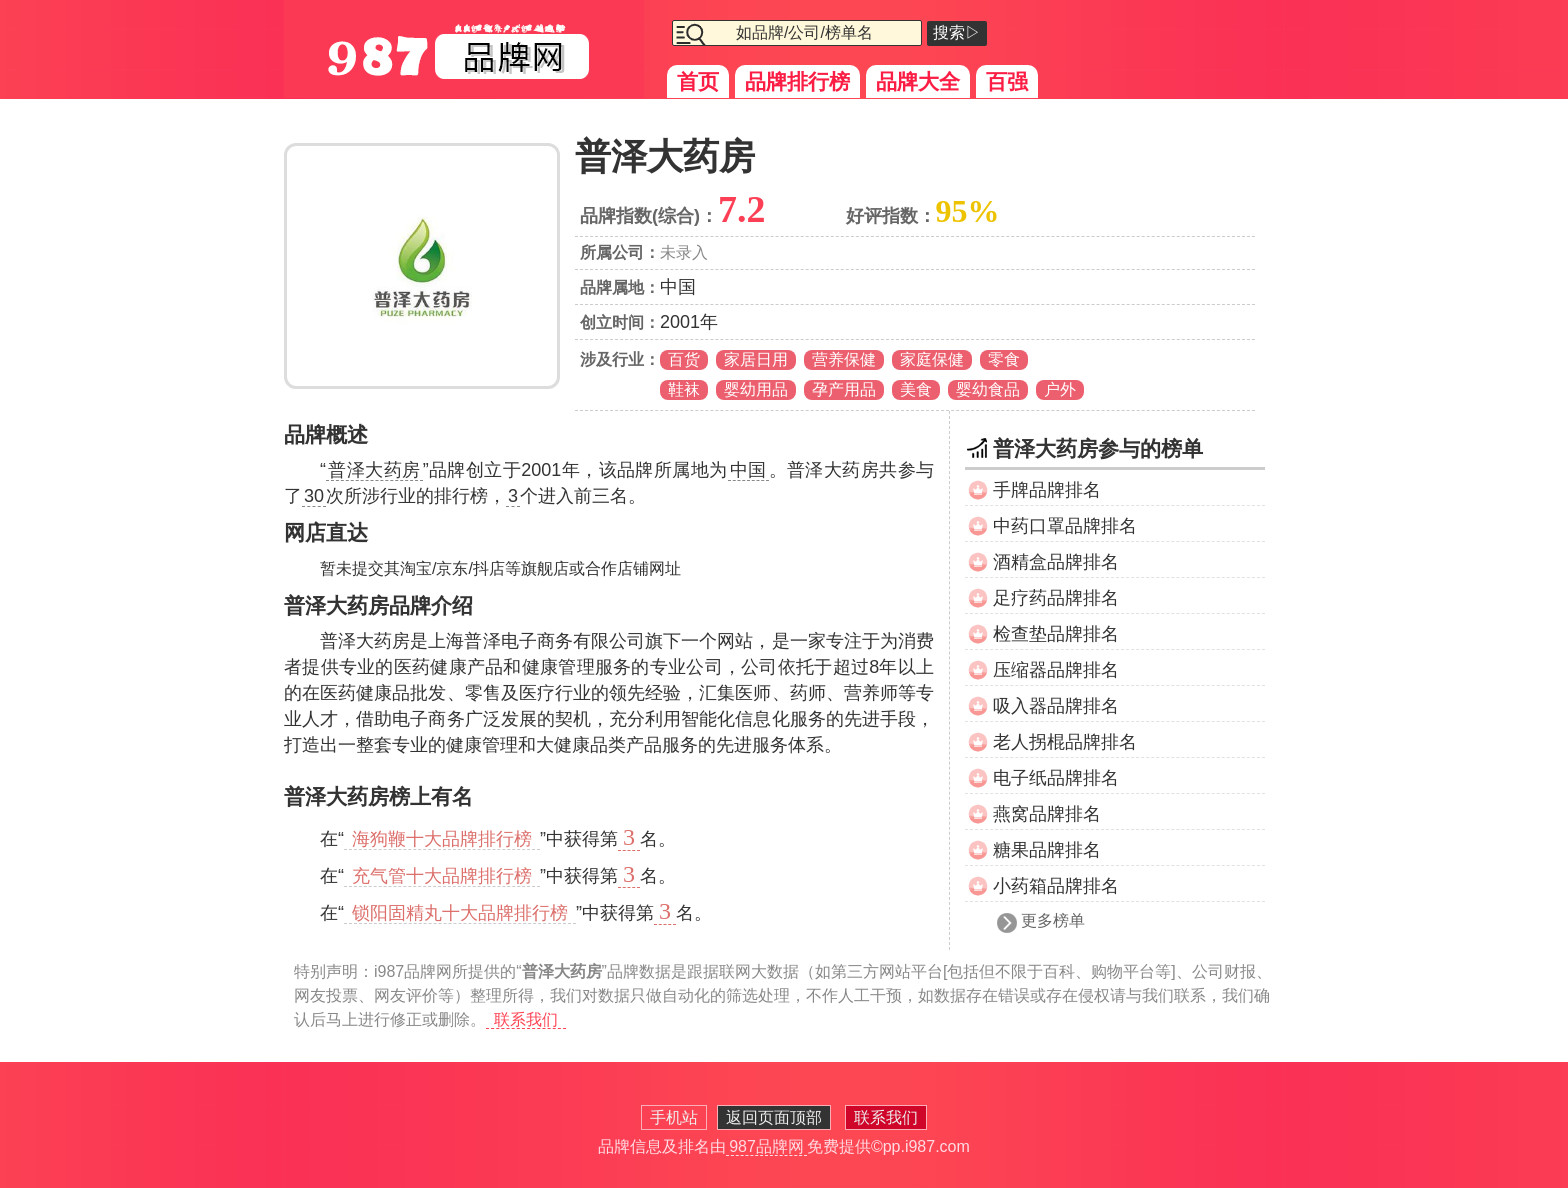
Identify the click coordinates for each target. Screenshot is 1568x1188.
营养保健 (844, 359)
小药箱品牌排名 (1056, 886)
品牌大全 (918, 81)
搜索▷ (957, 32)
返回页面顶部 (774, 1117)
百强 (1007, 81)
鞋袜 (684, 389)
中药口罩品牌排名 (1065, 526)
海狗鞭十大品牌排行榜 (442, 839)
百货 (684, 359)
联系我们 (526, 1019)
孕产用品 (844, 389)
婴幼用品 (756, 389)
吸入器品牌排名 (1056, 706)
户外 (1060, 389)
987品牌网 (766, 1146)
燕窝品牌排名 (1047, 814)
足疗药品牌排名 (1056, 598)
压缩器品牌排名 (1056, 670)
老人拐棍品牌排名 (1065, 742)
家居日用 (756, 359)
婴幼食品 (988, 389)
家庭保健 (932, 359)
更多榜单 (1053, 920)
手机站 (674, 1117)
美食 (916, 389)
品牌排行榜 (797, 81)
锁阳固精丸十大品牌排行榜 (460, 913)
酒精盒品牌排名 (1056, 562)
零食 (1004, 359)
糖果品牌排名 (1047, 850)
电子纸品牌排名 (1056, 778)
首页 (698, 81)
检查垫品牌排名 (1056, 634)
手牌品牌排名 (1047, 490)
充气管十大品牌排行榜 (442, 876)
